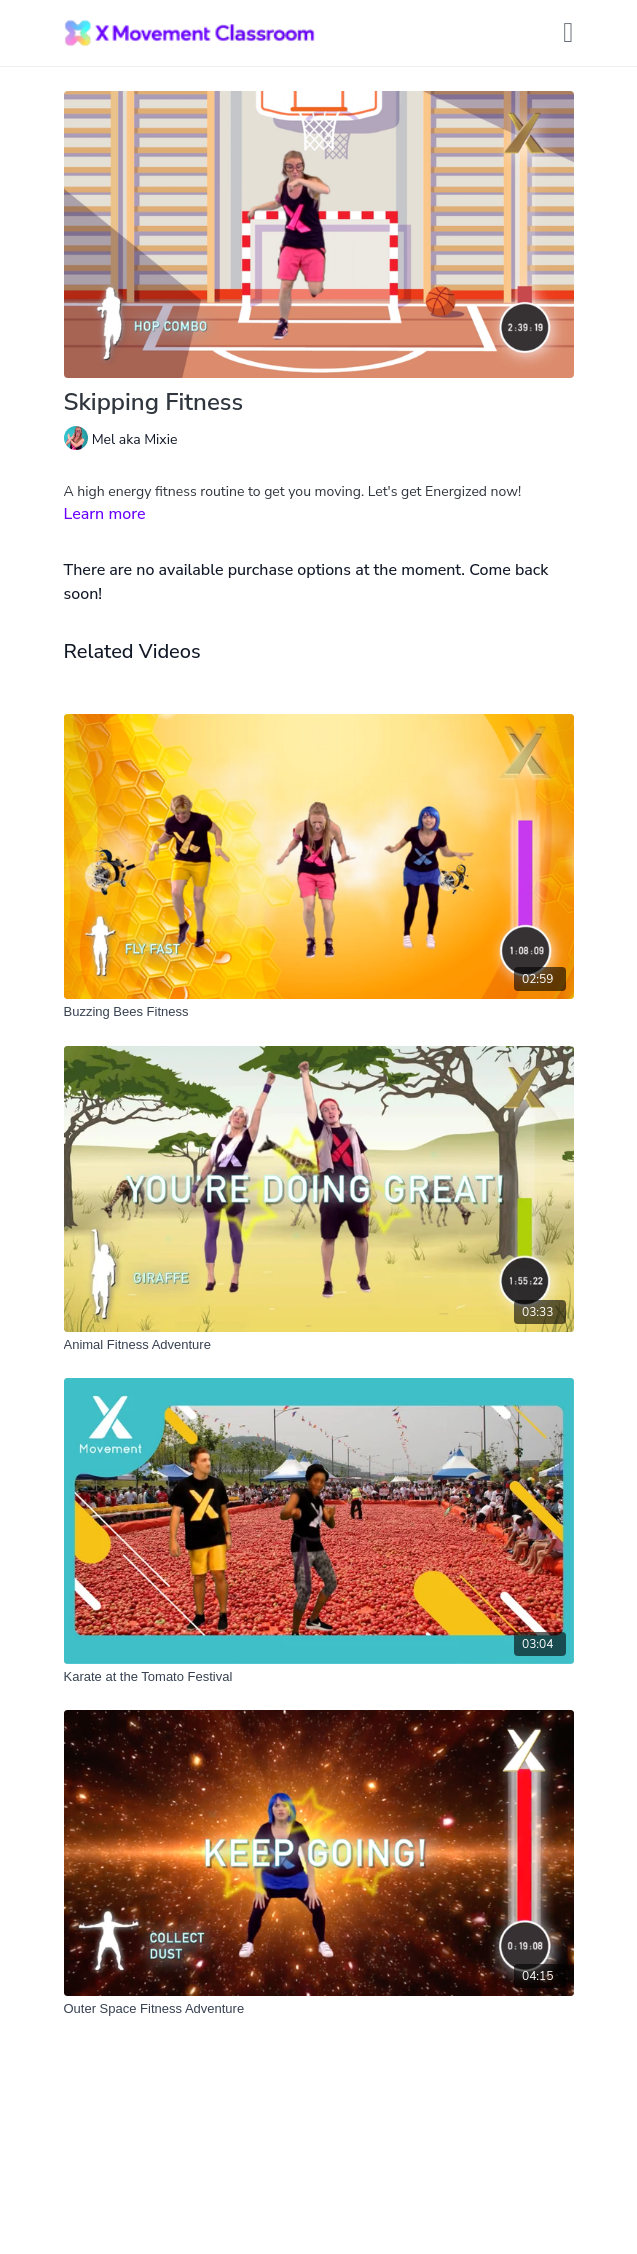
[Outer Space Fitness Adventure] (319, 2009)
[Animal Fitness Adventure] (319, 1345)
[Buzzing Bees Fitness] (319, 1012)
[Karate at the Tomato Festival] (319, 1677)
